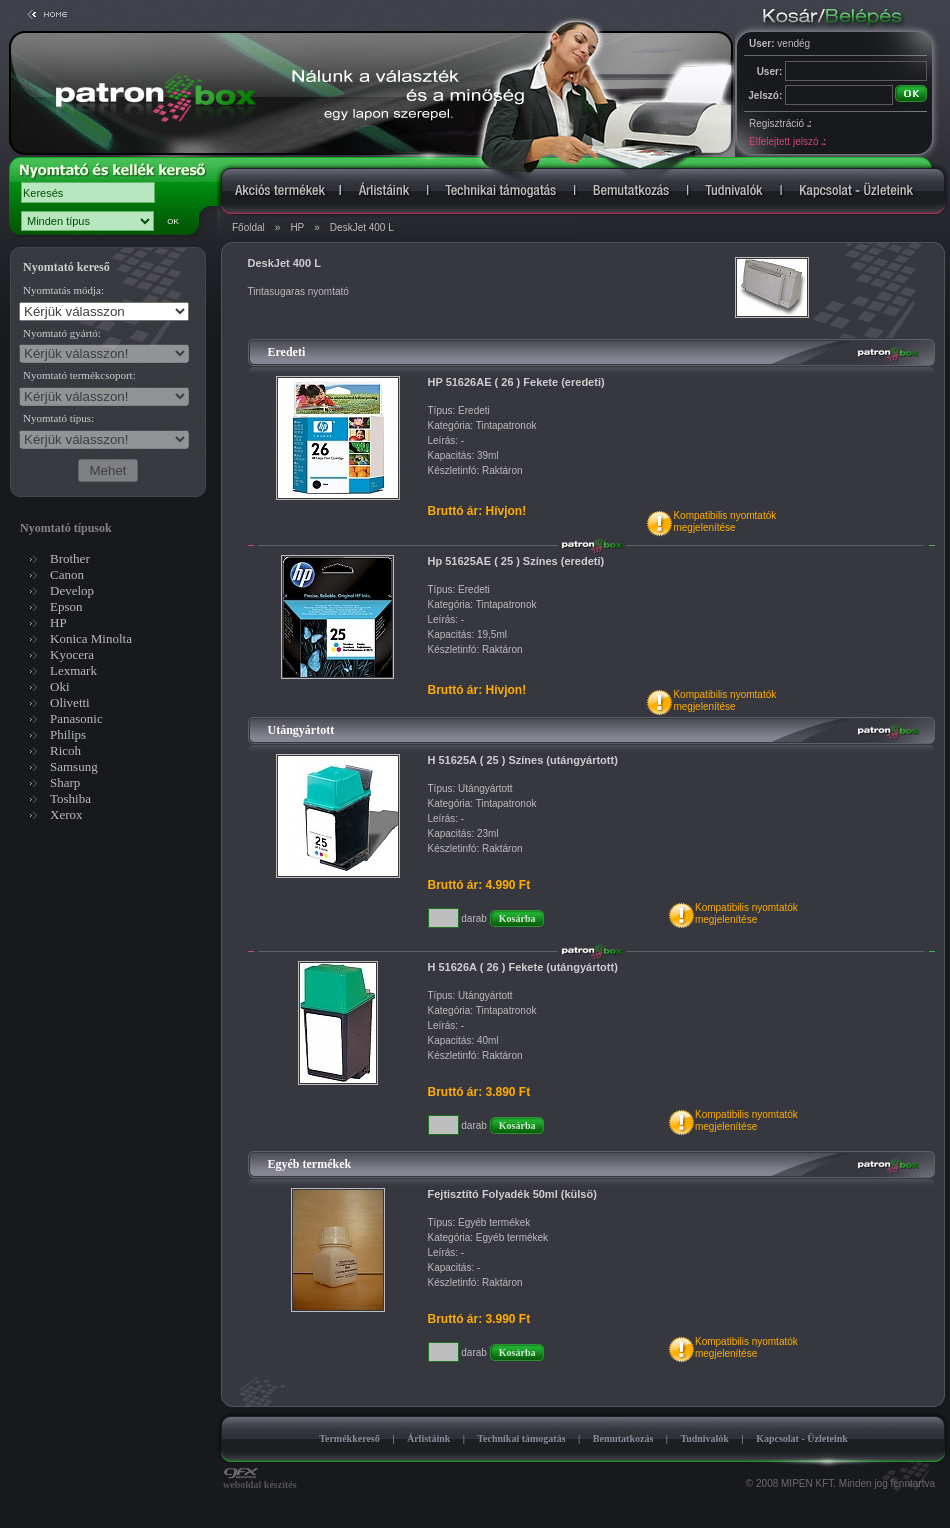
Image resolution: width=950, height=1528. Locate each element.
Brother (70, 558)
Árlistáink (428, 1438)
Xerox (66, 814)
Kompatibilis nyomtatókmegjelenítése (724, 521)
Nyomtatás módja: (63, 290)
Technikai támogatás (521, 1438)
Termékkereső (349, 1438)
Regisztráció (780, 123)
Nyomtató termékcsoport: (79, 375)
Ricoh (65, 750)
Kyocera (72, 654)
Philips (68, 734)
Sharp (65, 782)
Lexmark (73, 670)
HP (297, 227)
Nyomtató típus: (58, 418)
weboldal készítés (260, 1480)
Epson (66, 606)
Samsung (74, 766)
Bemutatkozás (623, 1438)
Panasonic (76, 718)
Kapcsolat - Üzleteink (802, 1438)
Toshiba (70, 798)
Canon (67, 574)
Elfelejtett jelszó (787, 141)
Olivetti (70, 702)
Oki (60, 686)
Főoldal (248, 227)
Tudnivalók (704, 1438)
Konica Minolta (91, 638)
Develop (72, 590)
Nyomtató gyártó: (62, 333)
